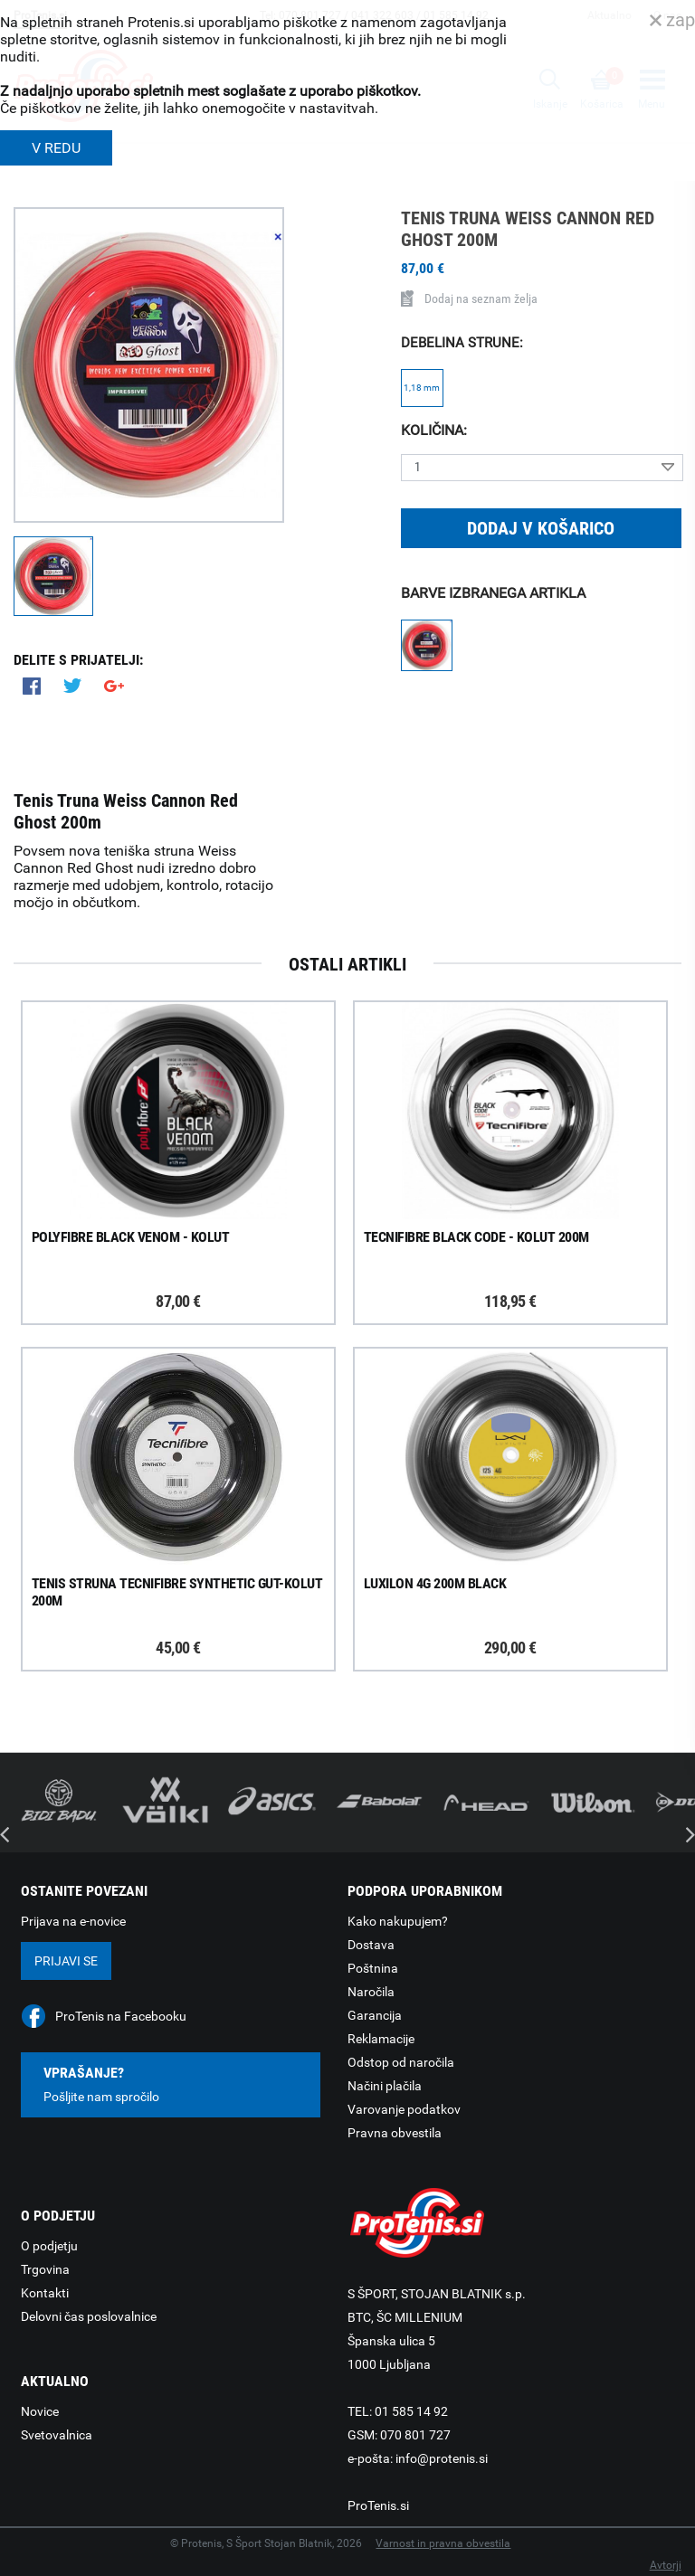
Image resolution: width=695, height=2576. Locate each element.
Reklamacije (381, 2038)
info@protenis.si (441, 2458)
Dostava (371, 1944)
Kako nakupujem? (398, 1921)
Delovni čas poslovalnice (89, 2316)
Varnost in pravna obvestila (443, 2543)
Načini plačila (385, 2086)
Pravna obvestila (395, 2133)
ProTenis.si (378, 2505)
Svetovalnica (56, 2435)
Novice (40, 2411)
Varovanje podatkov (404, 2109)
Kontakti (45, 2293)
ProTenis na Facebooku (120, 2016)
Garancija (375, 2015)
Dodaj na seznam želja (469, 298)
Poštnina (373, 1968)
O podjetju (49, 2246)
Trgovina (45, 2269)
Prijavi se (66, 1961)
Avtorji (665, 2565)
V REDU (56, 147)
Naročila (371, 1991)
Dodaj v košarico (540, 528)
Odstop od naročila (401, 2062)
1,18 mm (422, 388)
